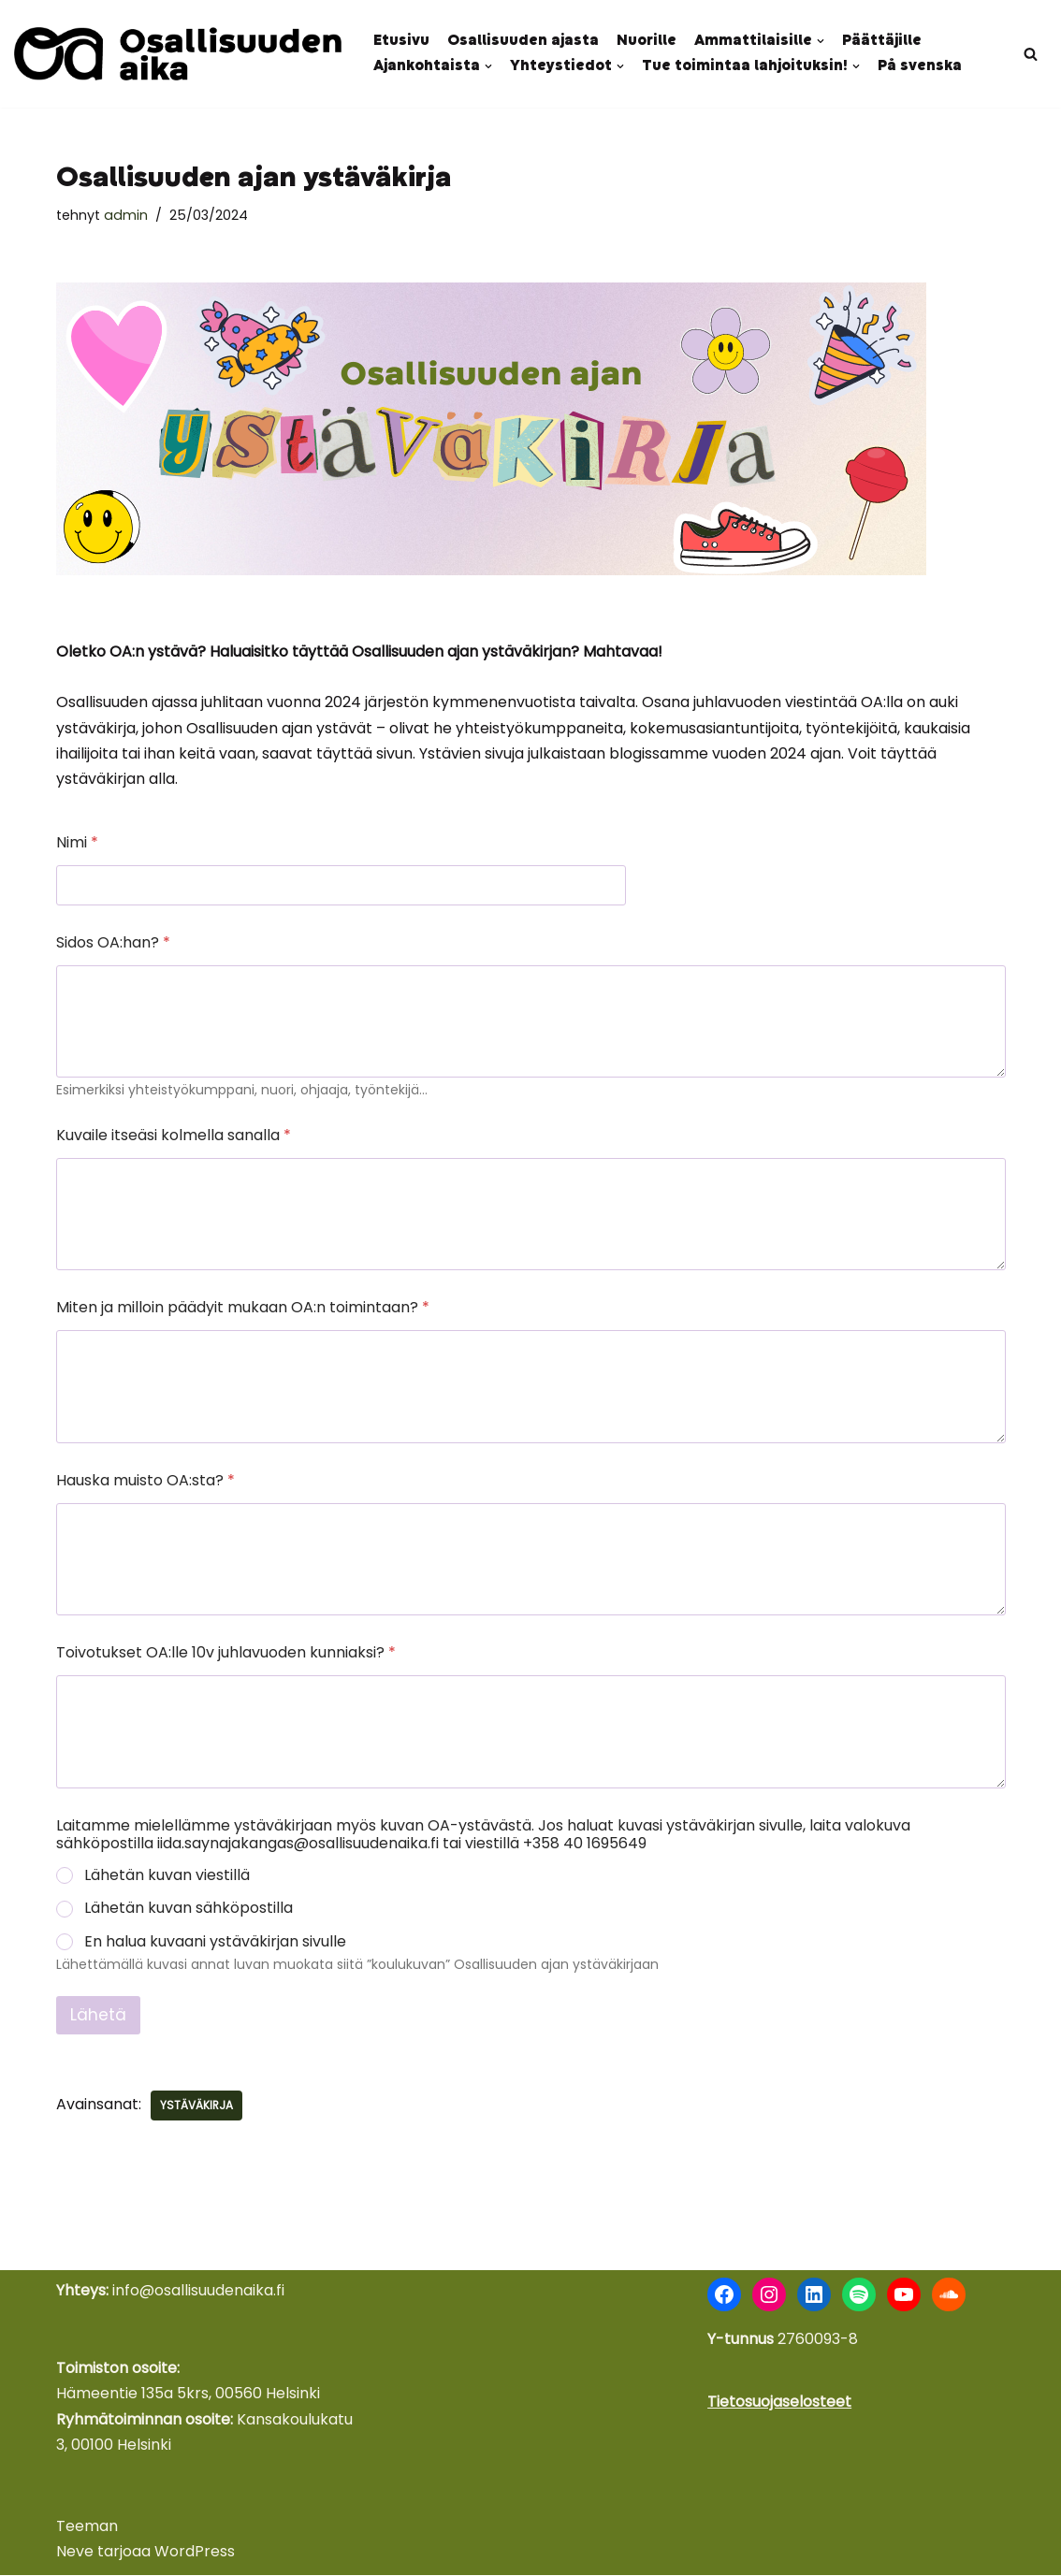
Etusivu (401, 41)
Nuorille (646, 41)
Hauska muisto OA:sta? (145, 1481)
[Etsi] (1031, 54)
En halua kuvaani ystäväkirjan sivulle (215, 1943)
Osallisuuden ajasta (523, 41)
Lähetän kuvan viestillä (167, 1877)
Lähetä (98, 2015)
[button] (820, 41)
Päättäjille (882, 41)
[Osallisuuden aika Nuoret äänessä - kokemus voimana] (178, 53)
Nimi (77, 843)
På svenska (920, 66)
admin (126, 215)
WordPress (194, 2552)
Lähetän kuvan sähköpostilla (188, 1910)
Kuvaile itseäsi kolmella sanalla (173, 1136)
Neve (75, 2552)
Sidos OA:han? (113, 943)
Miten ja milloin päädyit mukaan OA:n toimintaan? (242, 1309)
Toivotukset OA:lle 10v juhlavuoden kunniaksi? (226, 1653)
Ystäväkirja (197, 2106)
